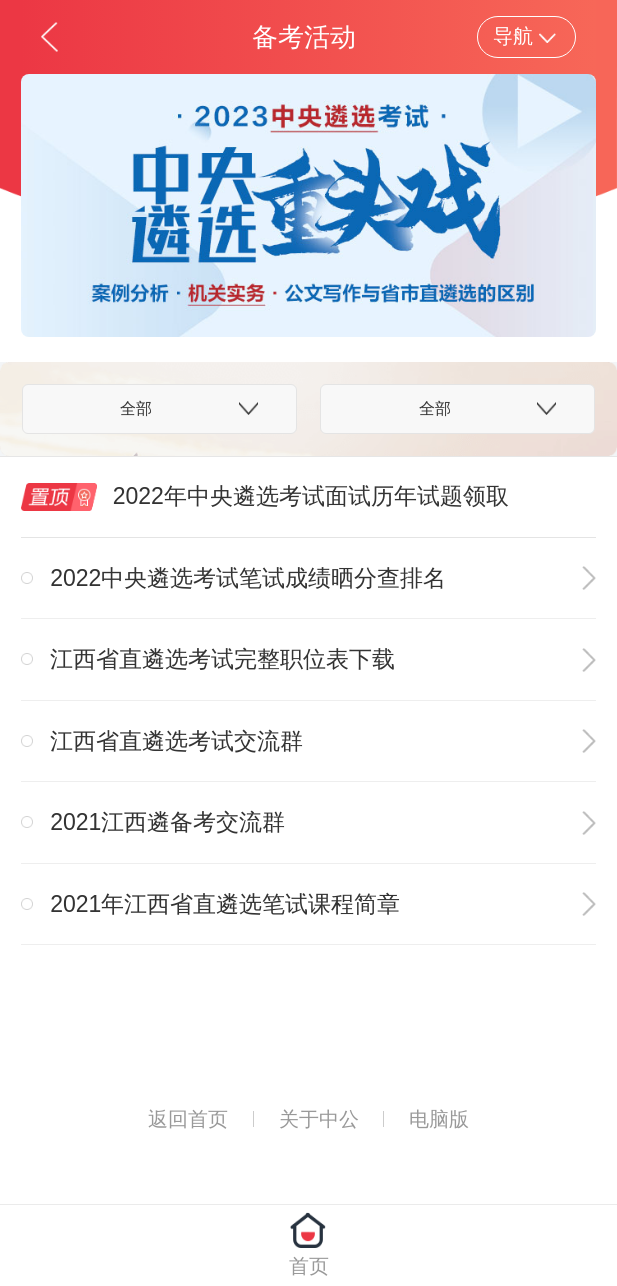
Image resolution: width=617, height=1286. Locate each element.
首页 (309, 1266)
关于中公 (319, 1119)
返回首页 (188, 1119)
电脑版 (439, 1119)
